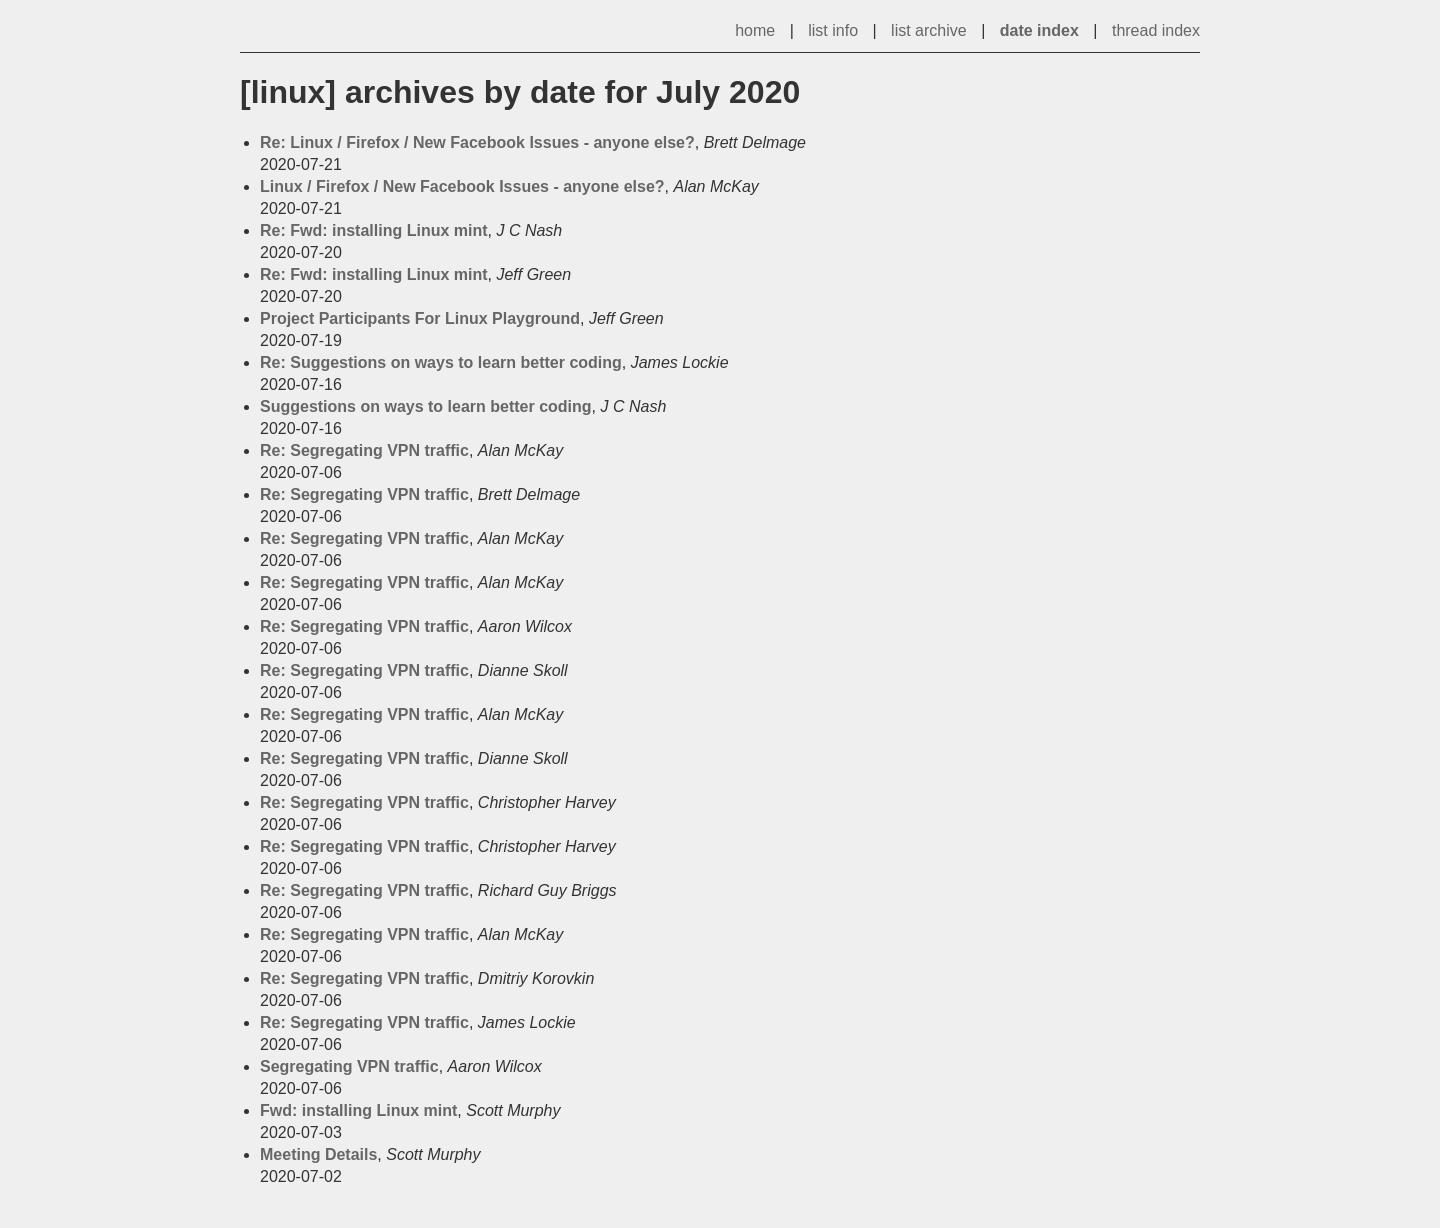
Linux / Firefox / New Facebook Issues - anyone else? (462, 186)
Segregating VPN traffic (349, 1066)
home (755, 30)
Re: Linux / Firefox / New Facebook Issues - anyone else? (477, 142)
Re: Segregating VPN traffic (364, 450)
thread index (1156, 30)
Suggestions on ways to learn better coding (426, 406)
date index (1039, 30)
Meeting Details (318, 1154)
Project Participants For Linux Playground (420, 318)
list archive (929, 30)
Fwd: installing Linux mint (358, 1110)
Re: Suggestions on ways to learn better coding (441, 362)
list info (833, 30)
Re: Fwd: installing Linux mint (374, 230)
